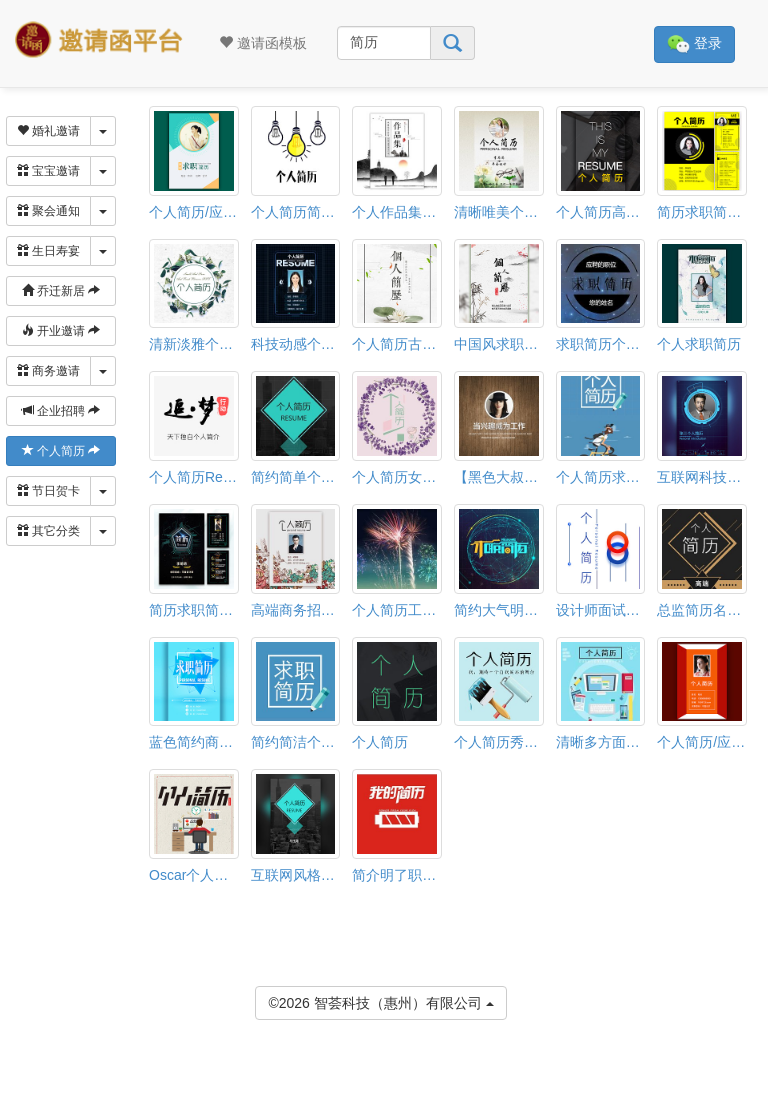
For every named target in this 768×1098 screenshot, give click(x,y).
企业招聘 (61, 411)
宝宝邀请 (48, 171)
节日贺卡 (48, 491)
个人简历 (61, 451)
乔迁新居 (61, 291)
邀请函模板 (263, 43)
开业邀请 (61, 331)
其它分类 (48, 531)
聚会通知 (48, 211)
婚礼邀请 (48, 131)
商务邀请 (48, 371)
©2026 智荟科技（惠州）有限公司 (380, 1001)
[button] (13, 1089)
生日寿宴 (48, 251)
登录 (694, 44)
